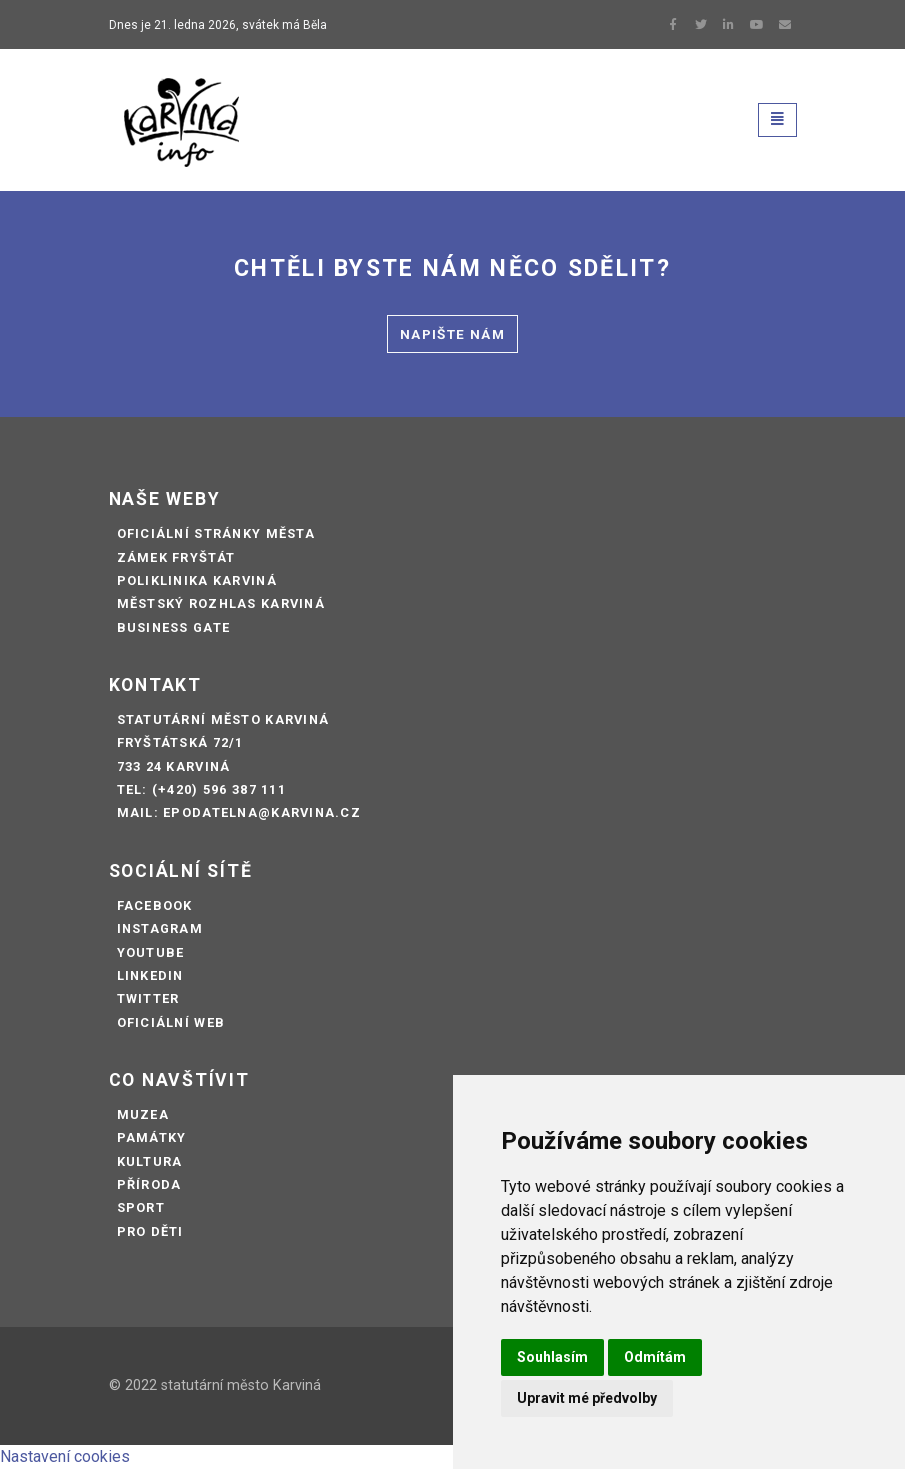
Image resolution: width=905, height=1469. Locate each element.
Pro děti (150, 1231)
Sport (141, 1207)
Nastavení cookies (65, 1456)
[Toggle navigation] (777, 119)
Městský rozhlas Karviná (221, 603)
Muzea (143, 1114)
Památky (152, 1137)
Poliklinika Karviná (197, 580)
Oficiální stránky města (216, 533)
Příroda (149, 1184)
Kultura (150, 1161)
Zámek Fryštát (176, 557)
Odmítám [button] (655, 1357)
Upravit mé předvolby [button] (587, 1398)
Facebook (155, 905)
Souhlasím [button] (552, 1357)
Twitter (148, 998)
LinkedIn (150, 975)
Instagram (160, 928)
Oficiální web (171, 1022)
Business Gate (174, 627)
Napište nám (452, 334)
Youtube (151, 952)
